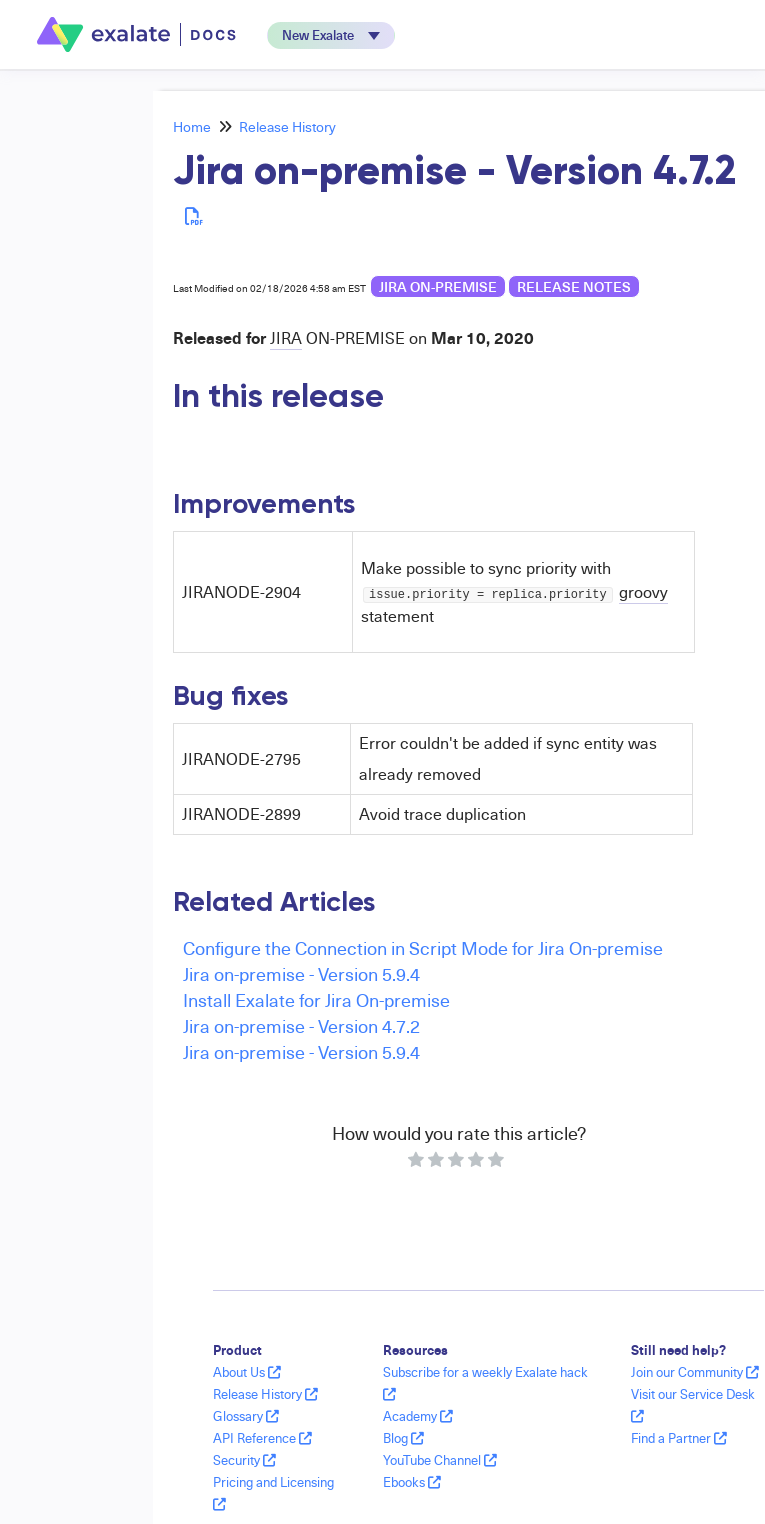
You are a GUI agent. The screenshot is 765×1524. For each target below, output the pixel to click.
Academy (418, 1416)
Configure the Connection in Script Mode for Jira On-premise (423, 947)
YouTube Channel (440, 1460)
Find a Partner (679, 1438)
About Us (247, 1372)
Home (192, 126)
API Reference (262, 1438)
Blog (403, 1438)
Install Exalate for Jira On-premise (316, 999)
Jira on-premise (438, 286)
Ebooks (412, 1482)
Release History (287, 126)
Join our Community (695, 1372)
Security (244, 1460)
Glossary (246, 1416)
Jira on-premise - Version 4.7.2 (301, 1025)
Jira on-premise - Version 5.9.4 (301, 973)
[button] (331, 35)
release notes (574, 286)
